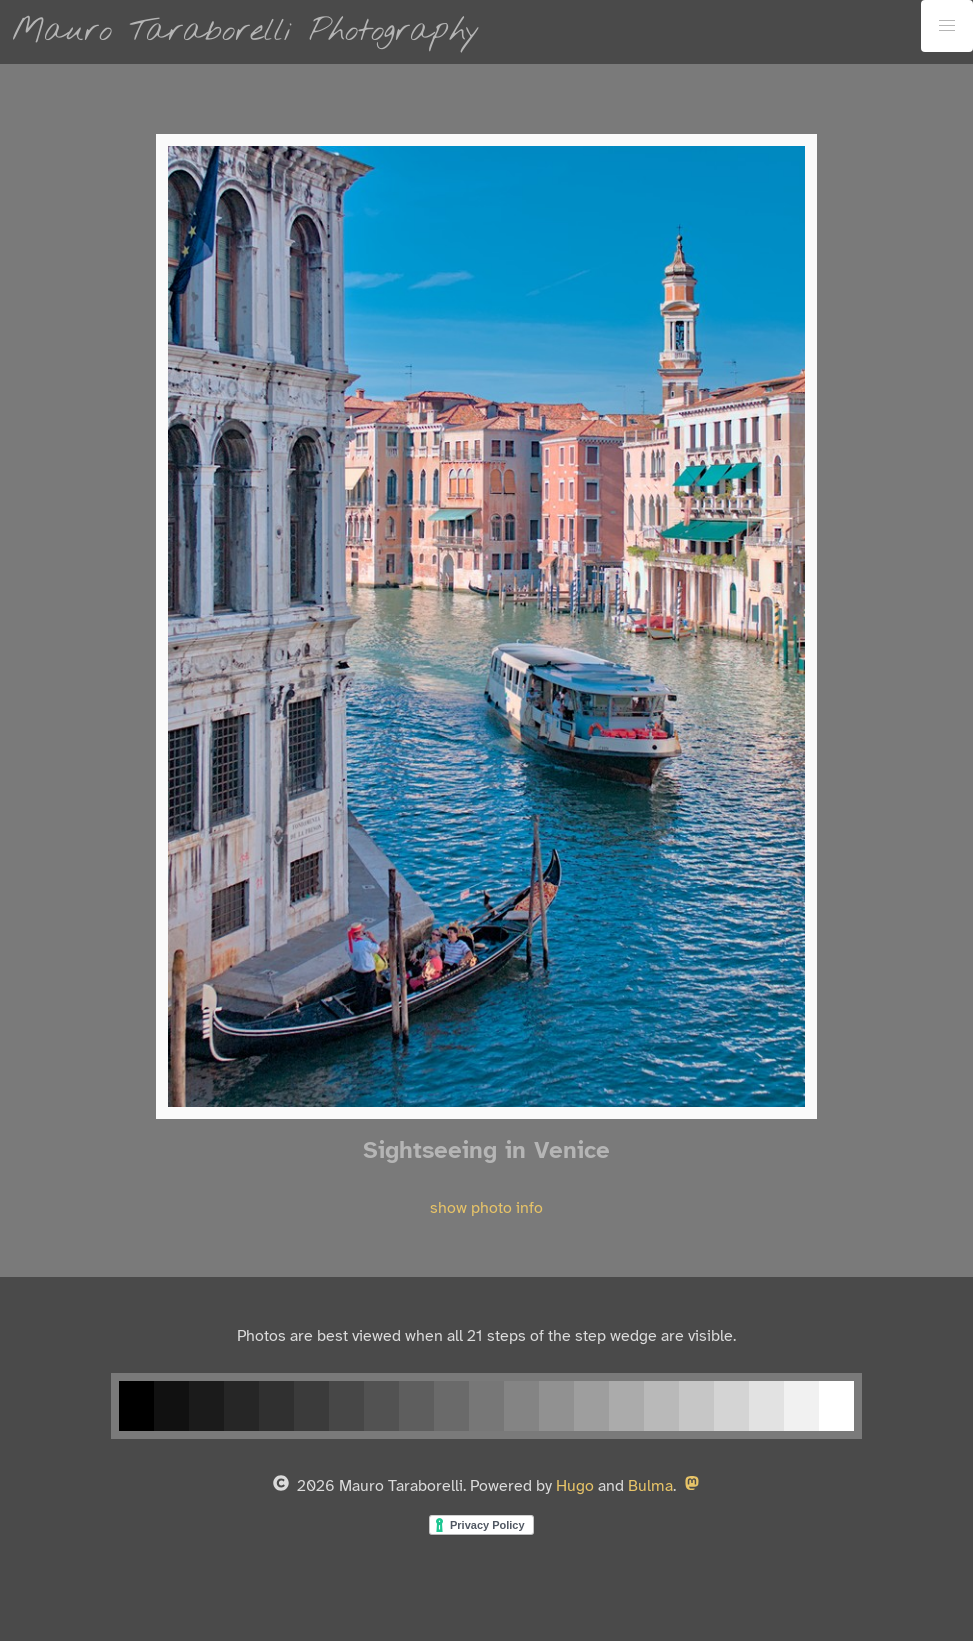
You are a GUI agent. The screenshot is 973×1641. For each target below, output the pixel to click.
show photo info (486, 1208)
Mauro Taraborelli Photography (246, 31)
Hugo (575, 1486)
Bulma (650, 1486)
